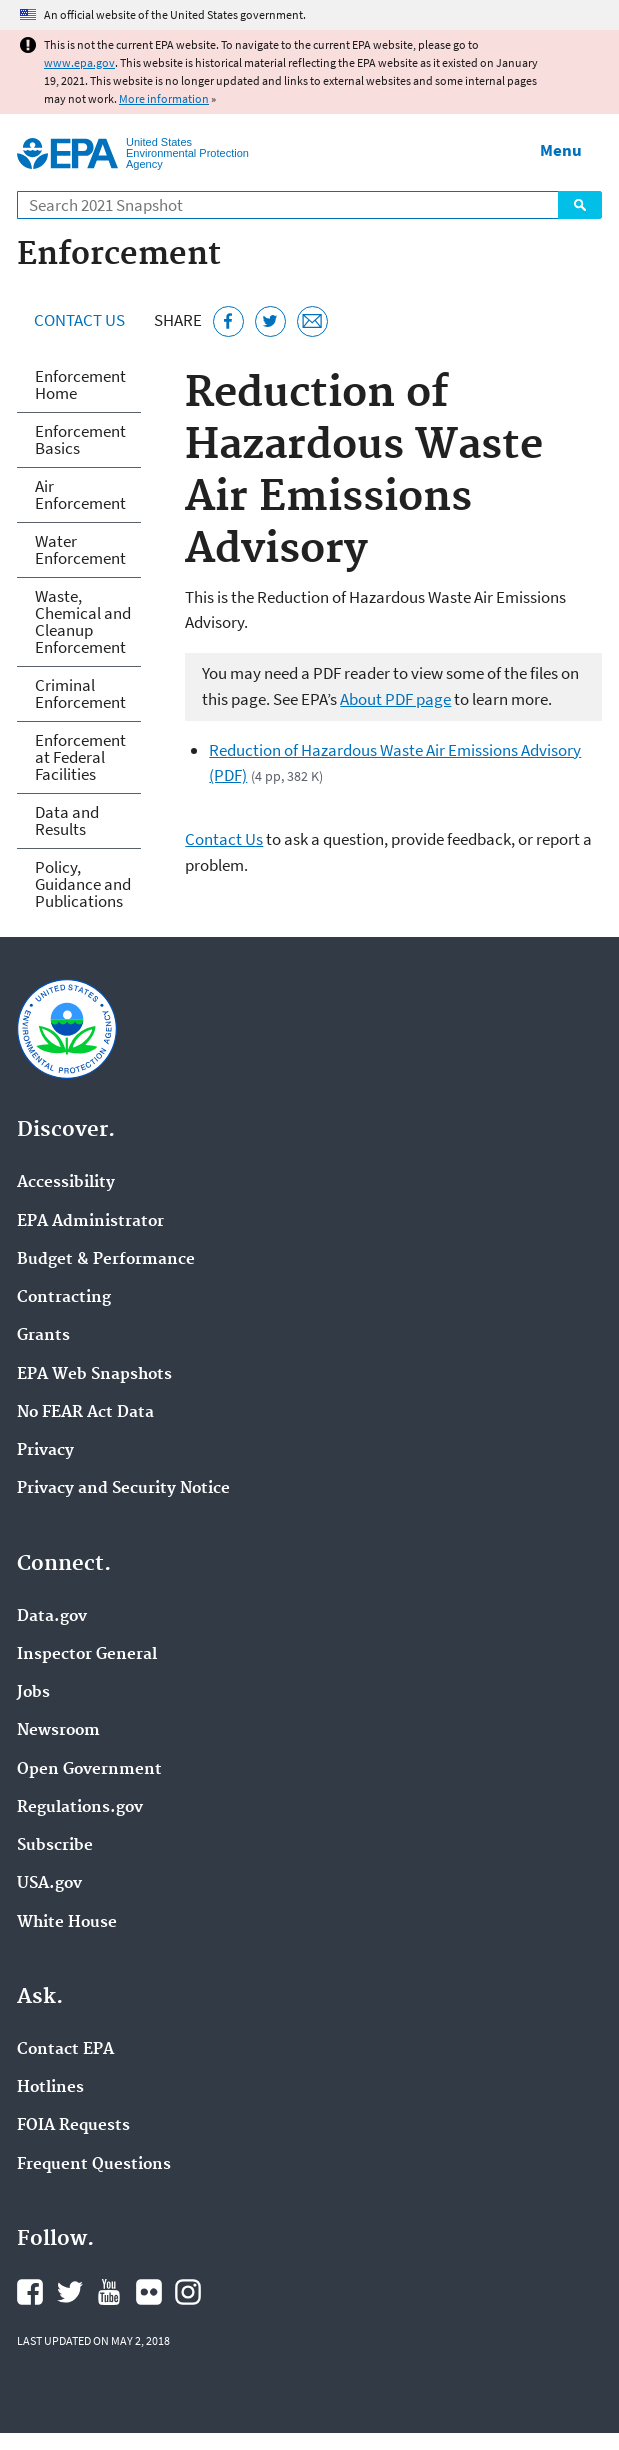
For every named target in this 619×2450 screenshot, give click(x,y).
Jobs (33, 1693)
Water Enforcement (80, 549)
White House (67, 1923)
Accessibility (66, 1183)
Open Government (89, 1770)
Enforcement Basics (80, 439)
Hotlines (50, 2088)
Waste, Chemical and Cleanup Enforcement (83, 621)
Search (580, 205)
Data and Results (67, 820)
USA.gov (49, 1884)
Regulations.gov (80, 1808)
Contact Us (79, 320)
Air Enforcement (80, 494)
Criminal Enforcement (80, 693)
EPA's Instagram (188, 2292)
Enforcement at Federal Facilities (80, 757)
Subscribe (55, 1846)
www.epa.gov (79, 62)
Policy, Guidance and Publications (83, 884)
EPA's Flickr (149, 2292)
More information (164, 98)
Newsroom (58, 1731)
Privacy (45, 1451)
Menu (561, 150)
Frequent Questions (94, 2165)
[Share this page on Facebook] (228, 321)
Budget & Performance (106, 1260)
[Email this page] (312, 321)
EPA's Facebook (30, 2292)
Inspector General (87, 1655)
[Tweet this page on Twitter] (270, 321)
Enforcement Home (80, 384)
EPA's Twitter (70, 2292)
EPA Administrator (90, 1222)
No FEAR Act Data (85, 1413)
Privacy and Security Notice (123, 1489)
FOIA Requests (73, 2126)
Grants (43, 1336)
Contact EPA (65, 2050)
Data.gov (52, 1617)
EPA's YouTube (109, 2292)
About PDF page (395, 699)
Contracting (64, 1298)
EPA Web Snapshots (94, 1375)
